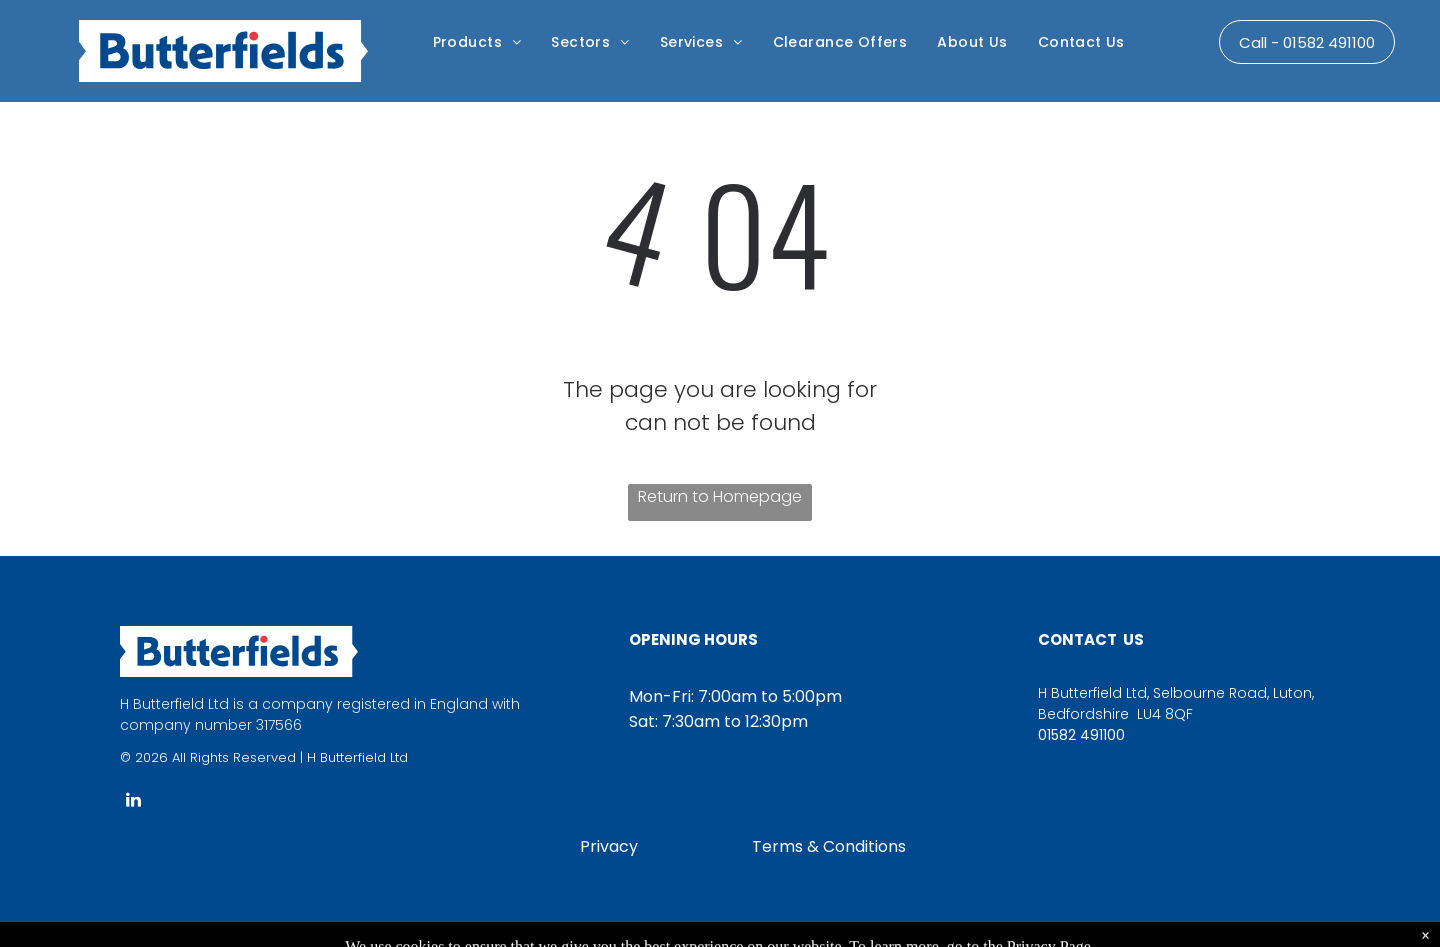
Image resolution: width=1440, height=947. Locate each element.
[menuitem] (477, 42)
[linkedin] (133, 802)
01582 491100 (1081, 735)
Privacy (609, 846)
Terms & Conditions (829, 846)
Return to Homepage (720, 496)
